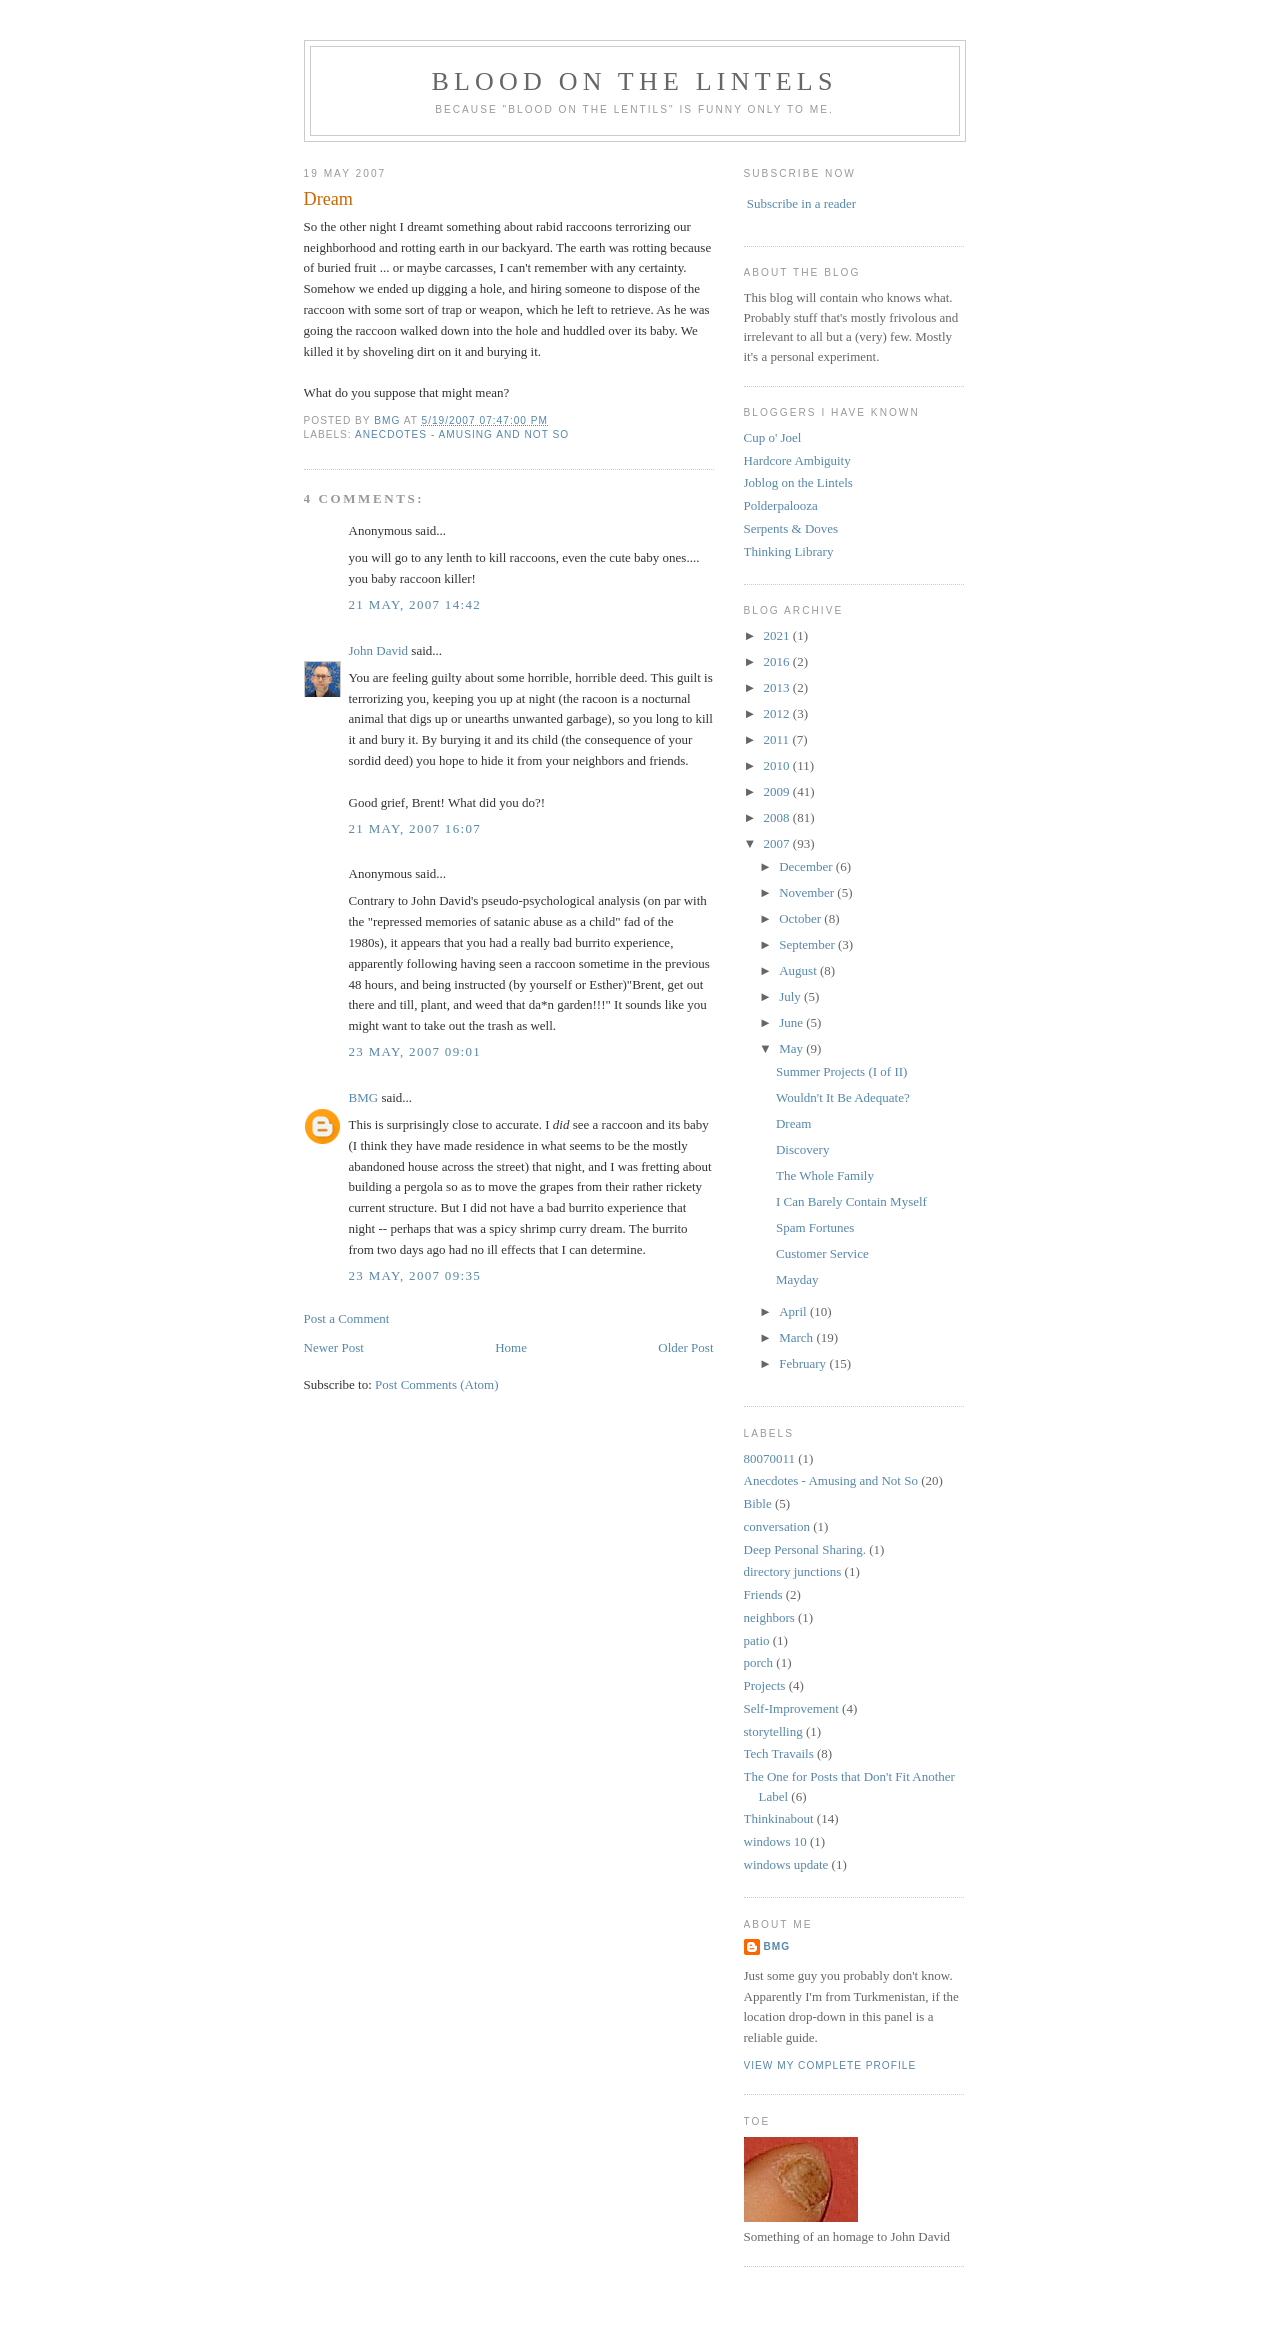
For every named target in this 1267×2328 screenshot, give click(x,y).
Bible (758, 1503)
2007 (778, 843)
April (794, 1311)
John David (379, 650)
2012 (778, 713)
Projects (765, 1685)
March (797, 1337)
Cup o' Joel (773, 437)
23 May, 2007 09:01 (415, 1051)
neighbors (769, 1617)
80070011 (770, 1458)
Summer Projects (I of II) (841, 1071)
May (792, 1048)
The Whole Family (825, 1175)
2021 (778, 635)
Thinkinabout (779, 1818)
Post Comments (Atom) (437, 1384)
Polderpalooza (781, 505)
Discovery (802, 1149)
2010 (778, 765)
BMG (364, 1097)
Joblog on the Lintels (798, 482)
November (808, 892)
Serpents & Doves (791, 528)
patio (757, 1640)
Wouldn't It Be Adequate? (843, 1097)
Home (511, 1347)
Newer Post (334, 1347)
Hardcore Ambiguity (797, 460)
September (808, 944)
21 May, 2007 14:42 (415, 604)
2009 (778, 791)
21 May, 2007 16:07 (415, 828)
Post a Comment (347, 1318)
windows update (786, 1864)
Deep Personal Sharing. (805, 1549)
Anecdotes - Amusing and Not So (462, 434)
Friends (763, 1594)
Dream (793, 1123)
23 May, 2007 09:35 (415, 1275)
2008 (778, 817)
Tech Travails (779, 1753)
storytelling (773, 1731)
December (807, 866)
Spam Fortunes (815, 1227)
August (799, 970)
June (792, 1022)
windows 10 (775, 1841)
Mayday (797, 1279)
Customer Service (822, 1253)
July (791, 996)
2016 (778, 661)
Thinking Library (789, 551)
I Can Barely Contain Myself (851, 1201)
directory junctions (793, 1571)
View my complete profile (830, 2065)
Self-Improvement (791, 1708)
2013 (778, 687)
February (804, 1363)
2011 (778, 739)
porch (759, 1662)
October (801, 918)
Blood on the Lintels (634, 81)
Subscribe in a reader (801, 203)
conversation (777, 1526)
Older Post (685, 1347)
